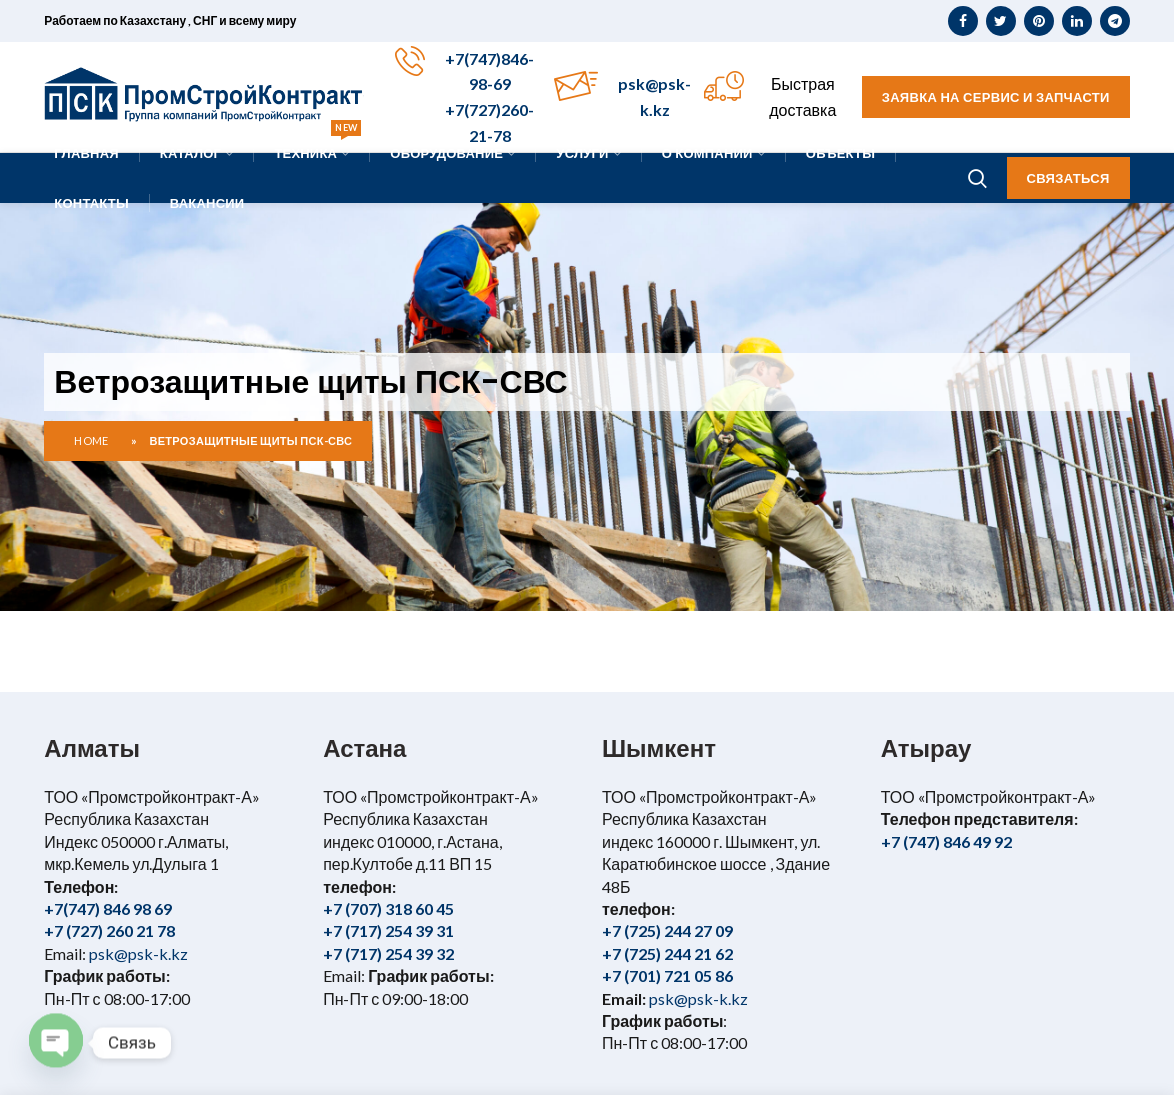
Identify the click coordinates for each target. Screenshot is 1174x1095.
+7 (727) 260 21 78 (109, 930)
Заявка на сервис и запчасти (996, 97)
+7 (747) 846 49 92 (946, 841)
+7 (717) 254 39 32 (388, 953)
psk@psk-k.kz (137, 953)
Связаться (1068, 178)
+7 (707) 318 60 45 (388, 908)
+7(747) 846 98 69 (108, 908)
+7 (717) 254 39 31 (388, 930)
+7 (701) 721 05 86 (667, 975)
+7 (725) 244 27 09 (667, 930)
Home (91, 440)
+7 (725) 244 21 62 (667, 953)
